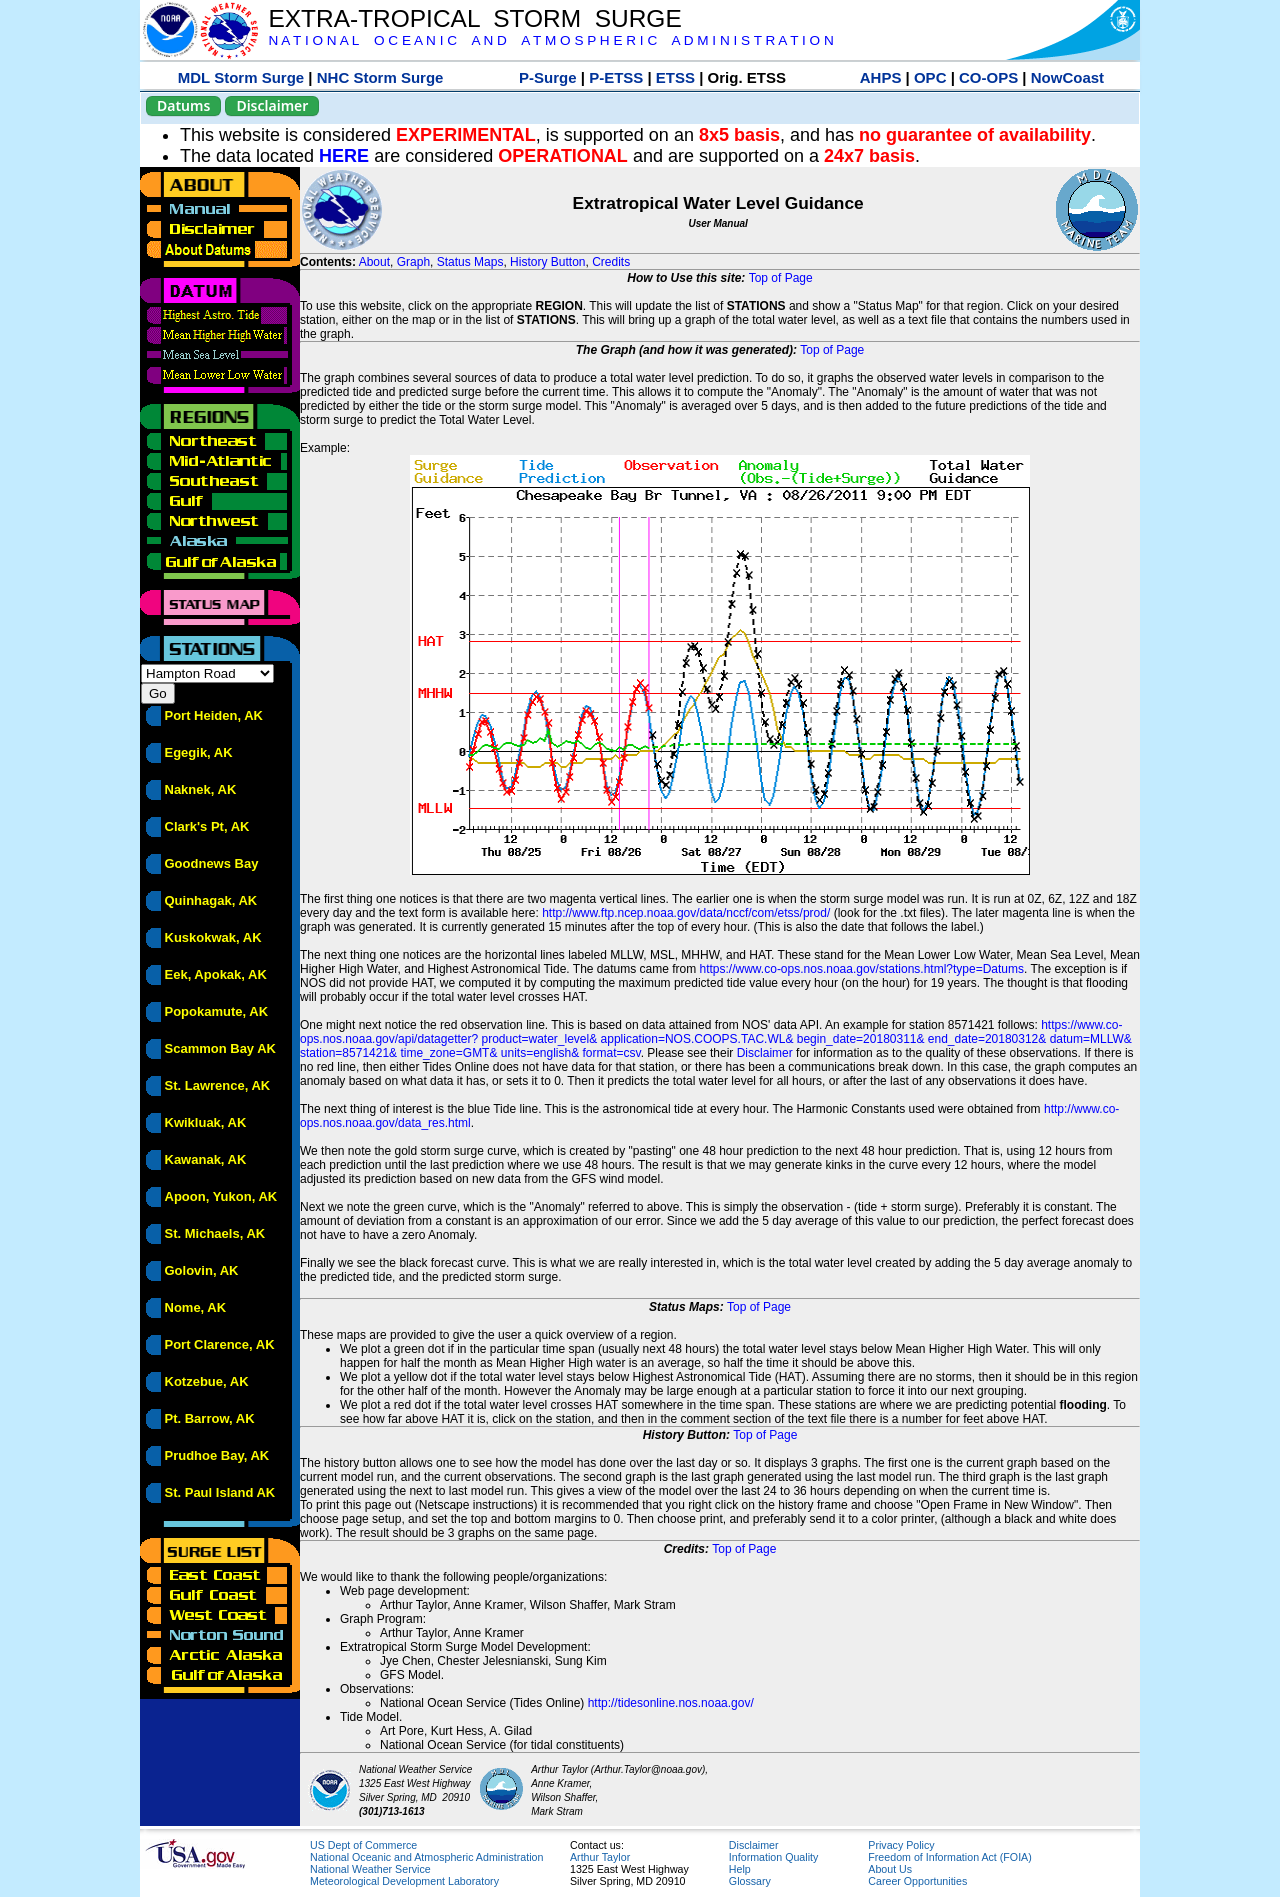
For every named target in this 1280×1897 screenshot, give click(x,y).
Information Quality (773, 1857)
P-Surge (548, 77)
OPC (930, 77)
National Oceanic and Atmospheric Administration (426, 1857)
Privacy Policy (901, 1845)
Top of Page (781, 278)
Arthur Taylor (600, 1857)
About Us (890, 1869)
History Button (547, 262)
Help (740, 1869)
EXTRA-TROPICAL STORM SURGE (474, 18)
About (374, 262)
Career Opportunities (917, 1881)
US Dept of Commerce (363, 1845)
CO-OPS (988, 77)
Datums (183, 105)
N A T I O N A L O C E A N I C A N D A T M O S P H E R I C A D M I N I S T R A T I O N (550, 40)
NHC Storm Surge (380, 77)
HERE (344, 156)
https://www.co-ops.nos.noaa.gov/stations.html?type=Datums (862, 969)
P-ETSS (616, 77)
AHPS (881, 77)
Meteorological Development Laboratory (404, 1881)
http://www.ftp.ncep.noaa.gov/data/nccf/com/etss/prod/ (686, 913)
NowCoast (1067, 77)
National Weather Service (370, 1869)
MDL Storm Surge (241, 77)
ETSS (675, 77)
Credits (611, 262)
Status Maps (470, 262)
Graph (413, 262)
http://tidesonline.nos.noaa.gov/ (671, 1703)
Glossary (750, 1881)
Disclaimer (272, 105)
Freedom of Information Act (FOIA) (949, 1857)
